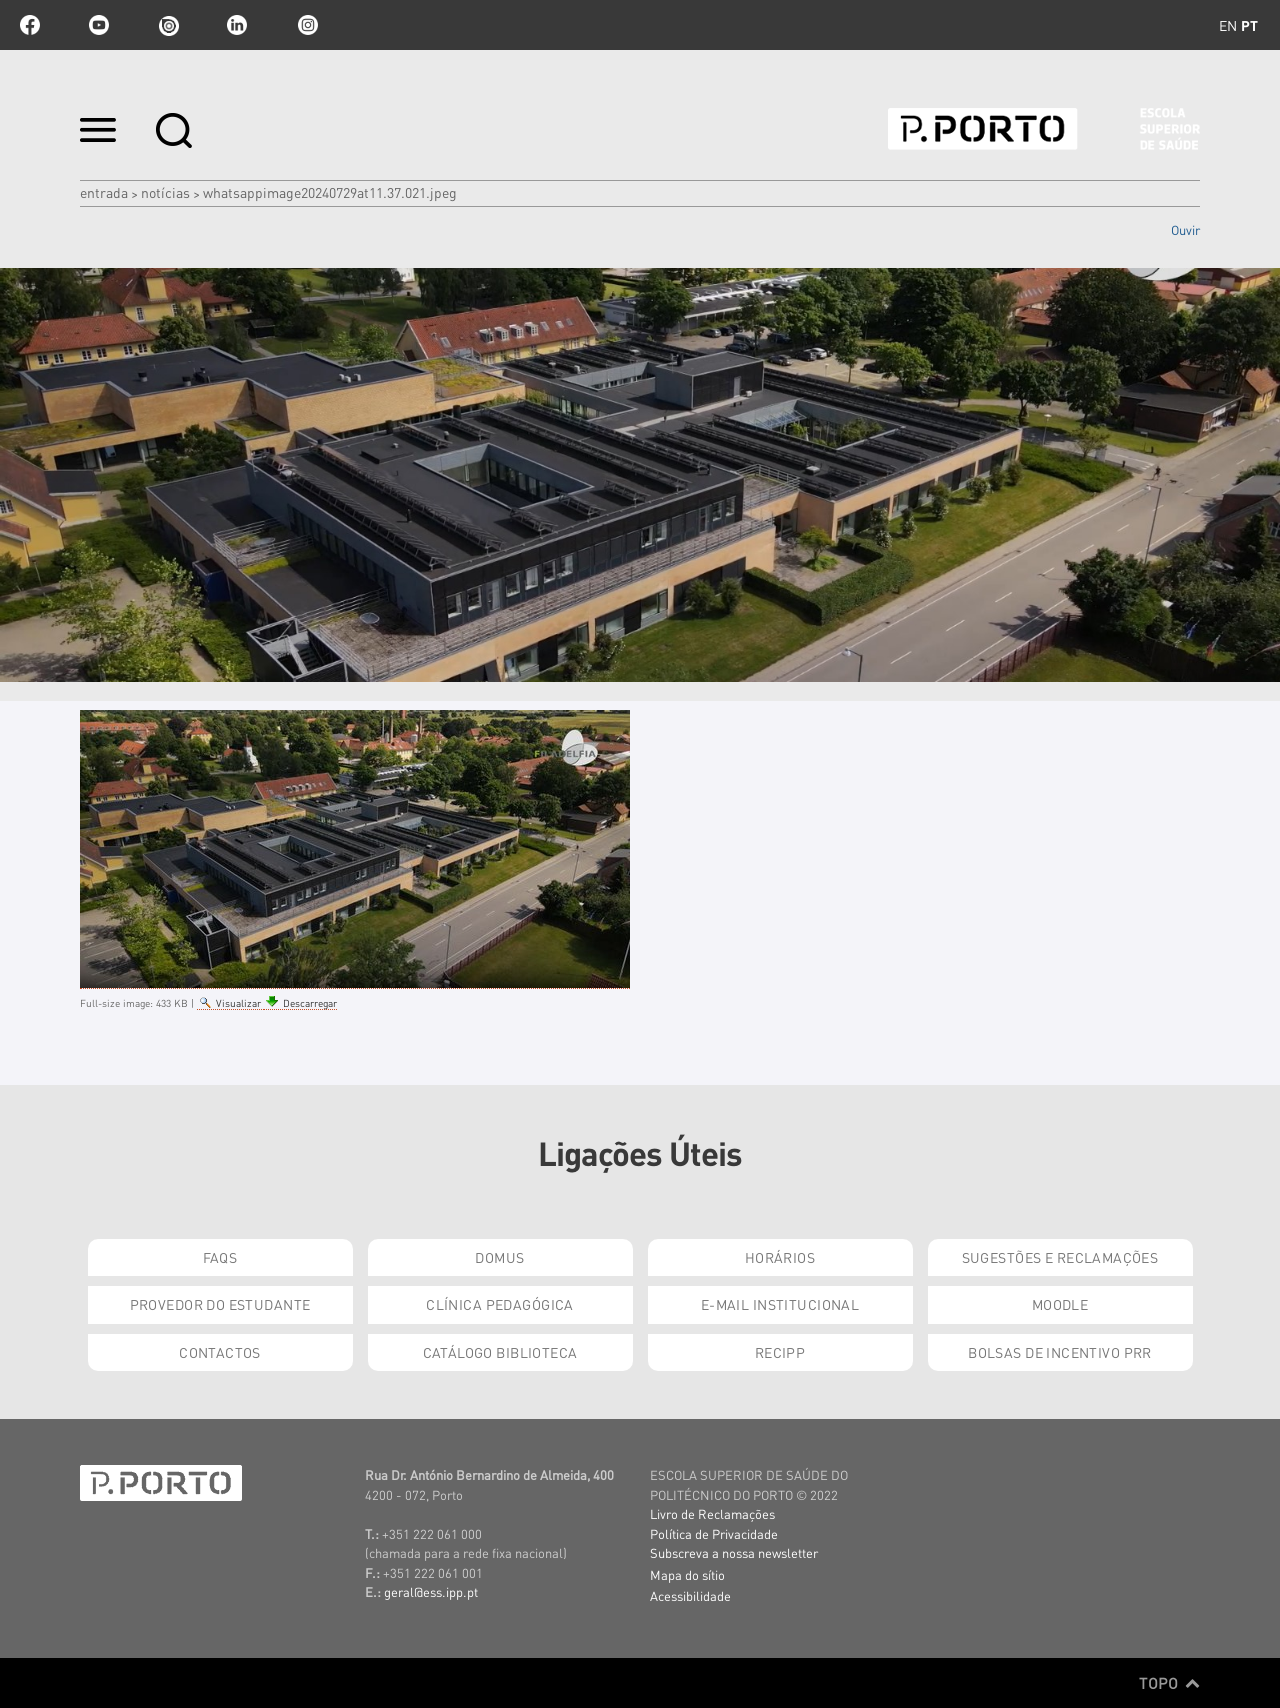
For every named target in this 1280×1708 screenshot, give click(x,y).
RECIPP (780, 1352)
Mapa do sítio (687, 1574)
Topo (1169, 1683)
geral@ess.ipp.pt (431, 1591)
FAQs (220, 1257)
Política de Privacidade (714, 1533)
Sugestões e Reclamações (1060, 1257)
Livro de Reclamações (712, 1513)
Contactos (220, 1352)
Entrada (104, 192)
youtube (99, 25)
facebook (30, 25)
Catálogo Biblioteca (500, 1352)
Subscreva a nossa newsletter (734, 1552)
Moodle (1060, 1304)
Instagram (306, 25)
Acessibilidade (690, 1595)
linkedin (237, 25)
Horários (780, 1257)
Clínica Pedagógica (500, 1304)
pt (1249, 25)
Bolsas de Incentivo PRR (1060, 1352)
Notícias (165, 192)
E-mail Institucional (780, 1304)
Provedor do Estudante (220, 1304)
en (1228, 25)
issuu (168, 25)
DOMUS (499, 1257)
